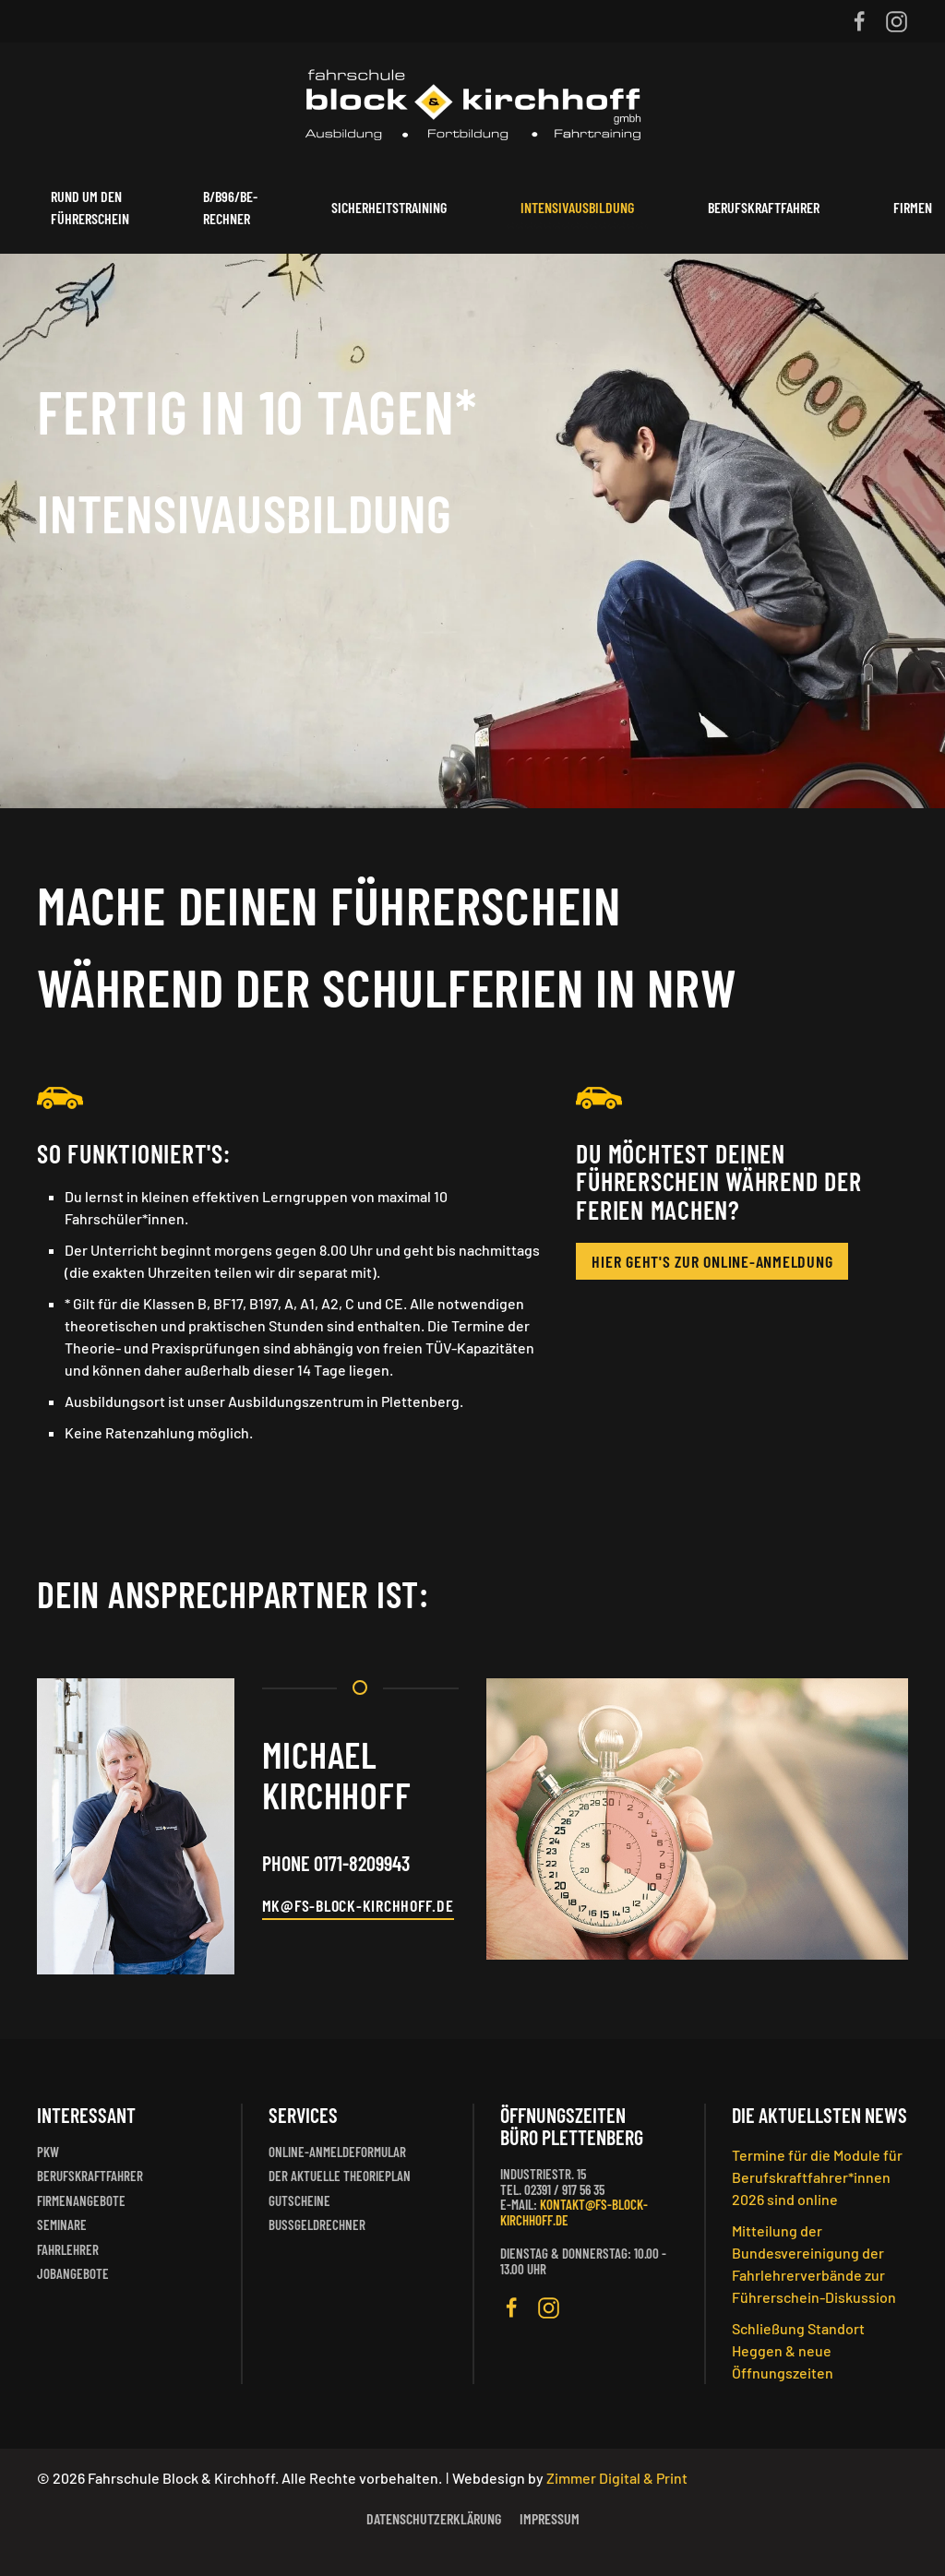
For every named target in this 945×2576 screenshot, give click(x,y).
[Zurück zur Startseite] (472, 102)
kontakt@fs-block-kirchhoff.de (574, 2212)
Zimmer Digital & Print (616, 2478)
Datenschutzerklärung (433, 2518)
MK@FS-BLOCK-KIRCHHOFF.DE (358, 1905)
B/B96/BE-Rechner (230, 207)
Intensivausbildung (577, 207)
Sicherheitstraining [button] (389, 207)
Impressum (550, 2518)
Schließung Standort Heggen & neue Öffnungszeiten (798, 2350)
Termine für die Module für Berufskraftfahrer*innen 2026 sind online (817, 2177)
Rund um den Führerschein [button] (90, 207)
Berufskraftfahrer (763, 207)
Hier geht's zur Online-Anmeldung (712, 1261)
